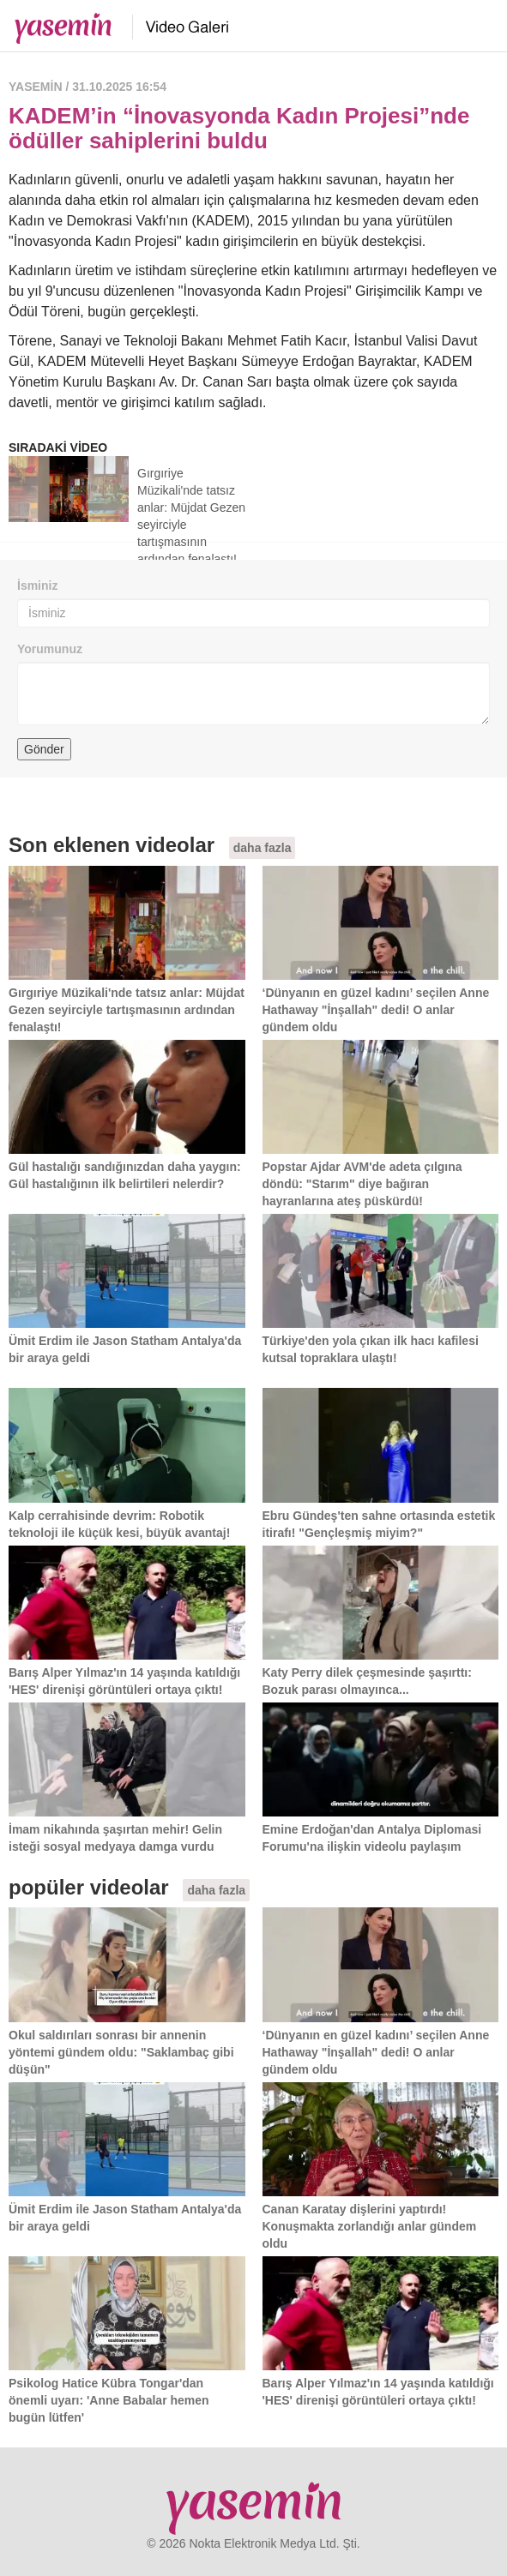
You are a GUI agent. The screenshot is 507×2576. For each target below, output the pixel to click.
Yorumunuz (49, 649)
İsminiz (37, 585)
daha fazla (262, 848)
